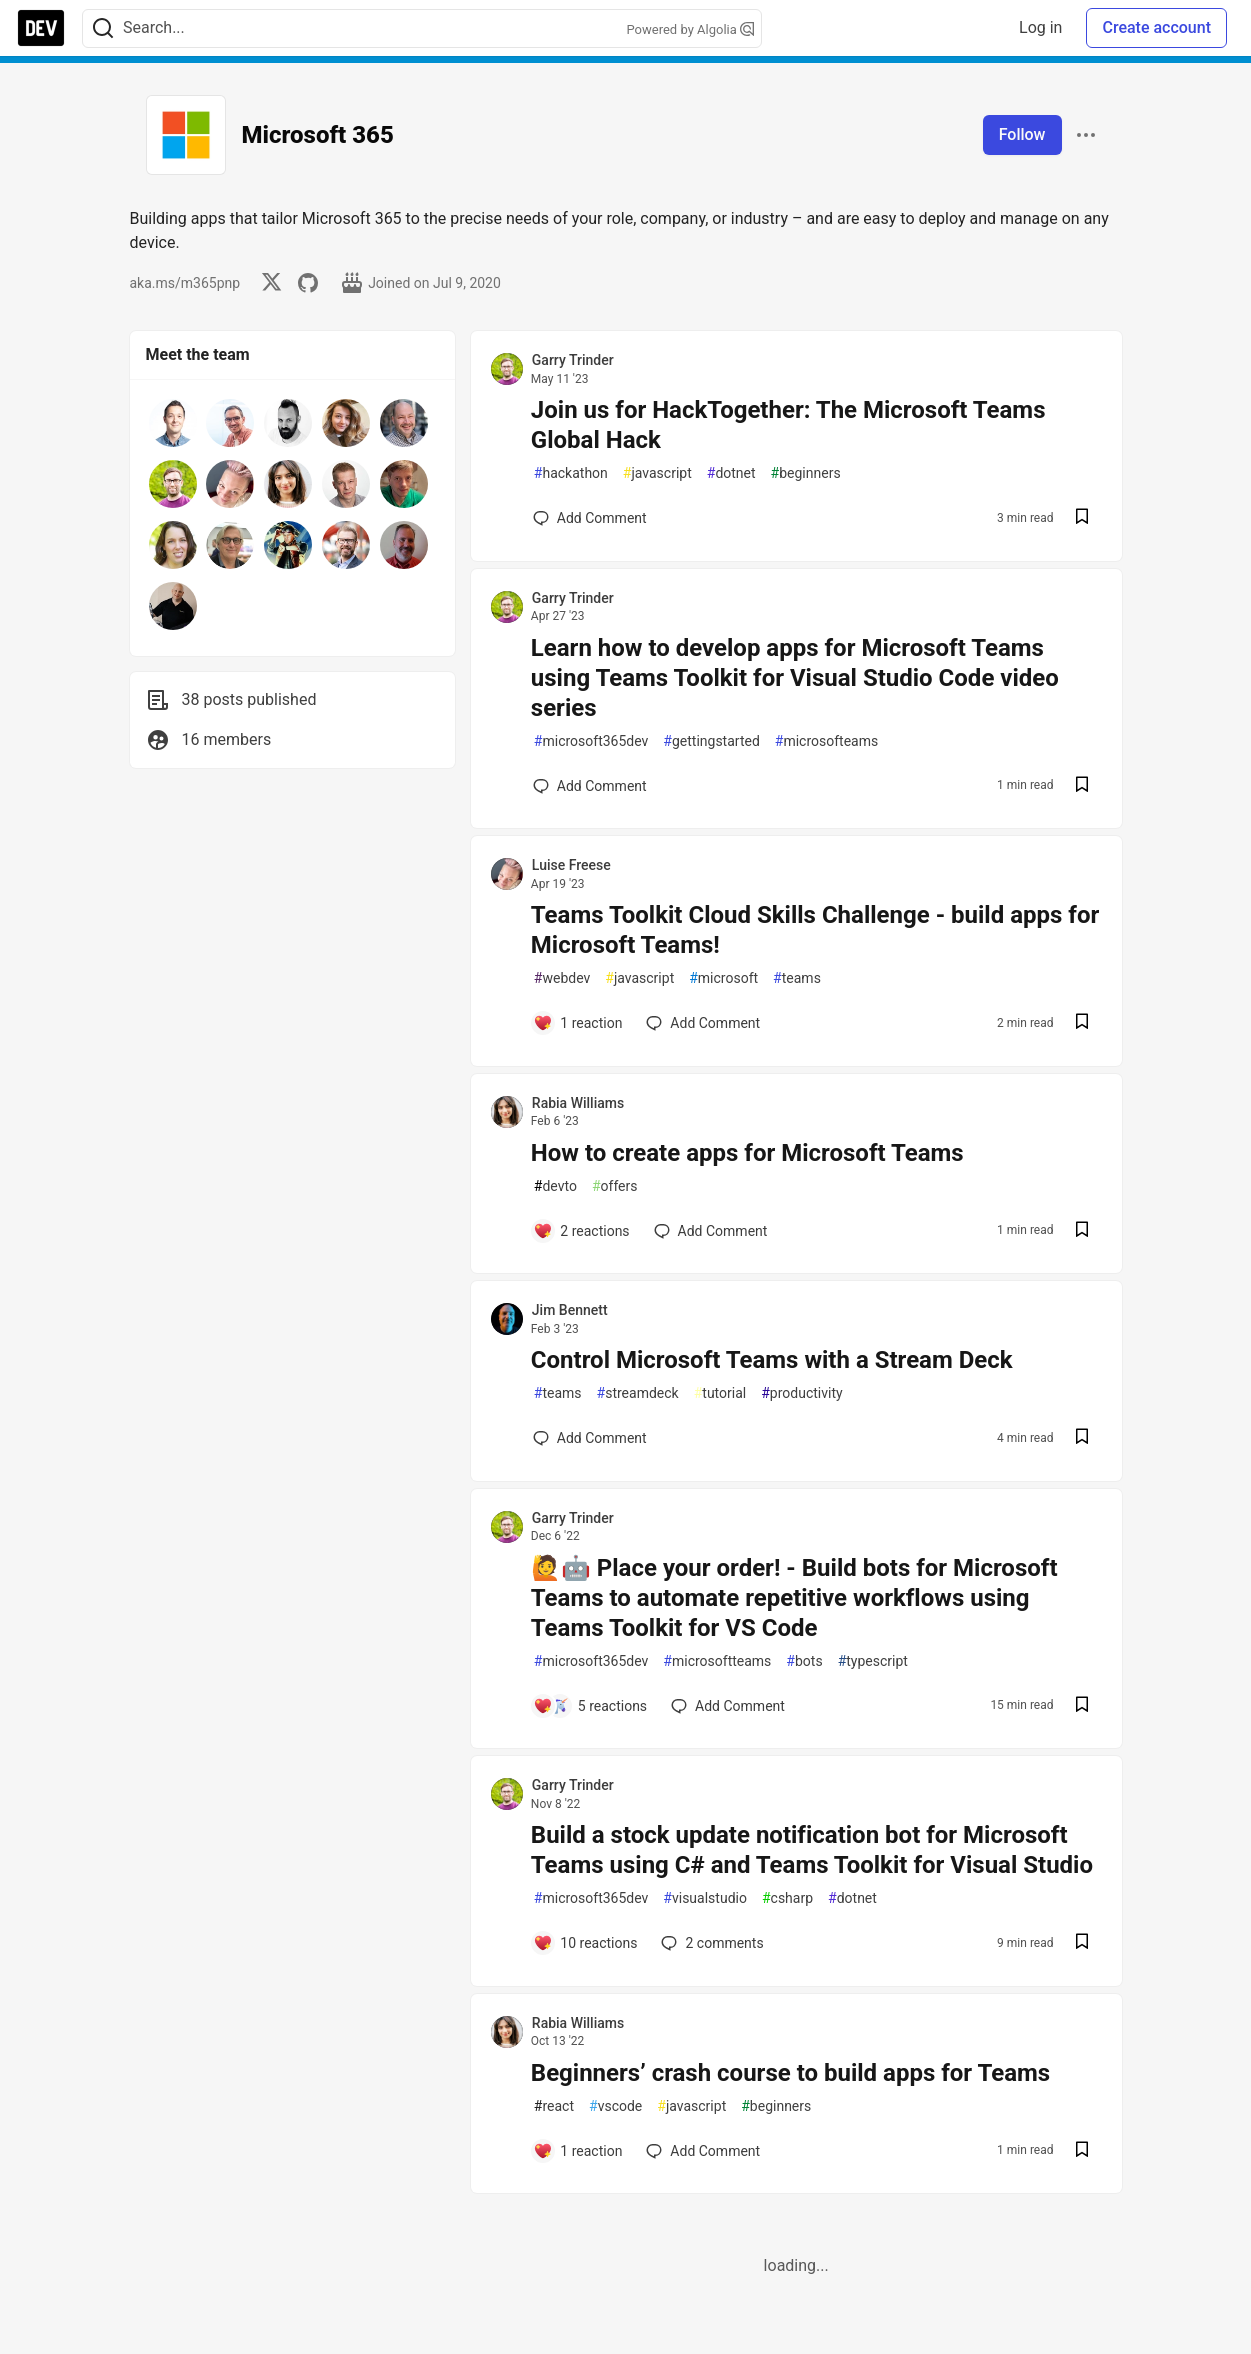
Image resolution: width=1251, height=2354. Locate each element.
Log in (1040, 27)
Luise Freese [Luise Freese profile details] (571, 865)
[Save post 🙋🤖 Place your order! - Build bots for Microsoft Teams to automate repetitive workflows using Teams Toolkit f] (1082, 1706)
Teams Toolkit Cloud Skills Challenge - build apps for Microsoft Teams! (815, 930)
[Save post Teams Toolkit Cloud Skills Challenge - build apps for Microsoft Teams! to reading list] (1082, 1023)
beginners (806, 473)
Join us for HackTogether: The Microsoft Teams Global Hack (788, 425)
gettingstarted (711, 741)
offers (615, 1186)
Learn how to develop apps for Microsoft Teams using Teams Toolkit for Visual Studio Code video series (795, 678)
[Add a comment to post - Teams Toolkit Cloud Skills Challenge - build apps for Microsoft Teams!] (578, 1023)
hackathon (571, 473)
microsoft (723, 978)
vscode (615, 2106)
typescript (873, 1661)
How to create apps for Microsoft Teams (747, 1153)
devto (555, 1186)
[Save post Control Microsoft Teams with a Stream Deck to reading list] (1082, 1438)
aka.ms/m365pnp (185, 283)
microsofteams (826, 741)
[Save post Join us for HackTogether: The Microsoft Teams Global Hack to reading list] (1082, 518)
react (554, 2106)
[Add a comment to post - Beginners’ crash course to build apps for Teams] (578, 2151)
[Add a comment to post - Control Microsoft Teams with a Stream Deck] (590, 1438)
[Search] (103, 28)
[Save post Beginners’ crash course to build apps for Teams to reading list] (1082, 2151)
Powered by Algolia (690, 29)
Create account (1156, 27)
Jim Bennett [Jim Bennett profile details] (570, 1310)
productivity (801, 1393)
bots (804, 1661)
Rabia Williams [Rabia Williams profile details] (578, 1103)
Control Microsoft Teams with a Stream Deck (772, 1360)
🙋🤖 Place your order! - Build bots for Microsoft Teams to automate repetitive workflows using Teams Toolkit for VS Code (794, 1598)
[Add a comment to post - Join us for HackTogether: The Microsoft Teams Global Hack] (590, 518)
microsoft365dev (591, 741)
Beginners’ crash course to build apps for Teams (790, 2073)
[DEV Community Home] (41, 28)
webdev (562, 978)
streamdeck (638, 1393)
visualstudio (705, 1898)
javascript (657, 473)
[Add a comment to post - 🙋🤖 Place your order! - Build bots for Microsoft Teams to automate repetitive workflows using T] (590, 1706)
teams (797, 978)
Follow (1022, 134)
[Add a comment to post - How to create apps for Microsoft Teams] (581, 1231)
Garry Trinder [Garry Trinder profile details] (573, 360)
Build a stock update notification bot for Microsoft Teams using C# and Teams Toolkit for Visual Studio (812, 1850)
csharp (787, 1898)
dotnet (731, 473)
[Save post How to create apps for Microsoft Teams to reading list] (1082, 1231)
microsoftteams (717, 1661)
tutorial (720, 1393)
